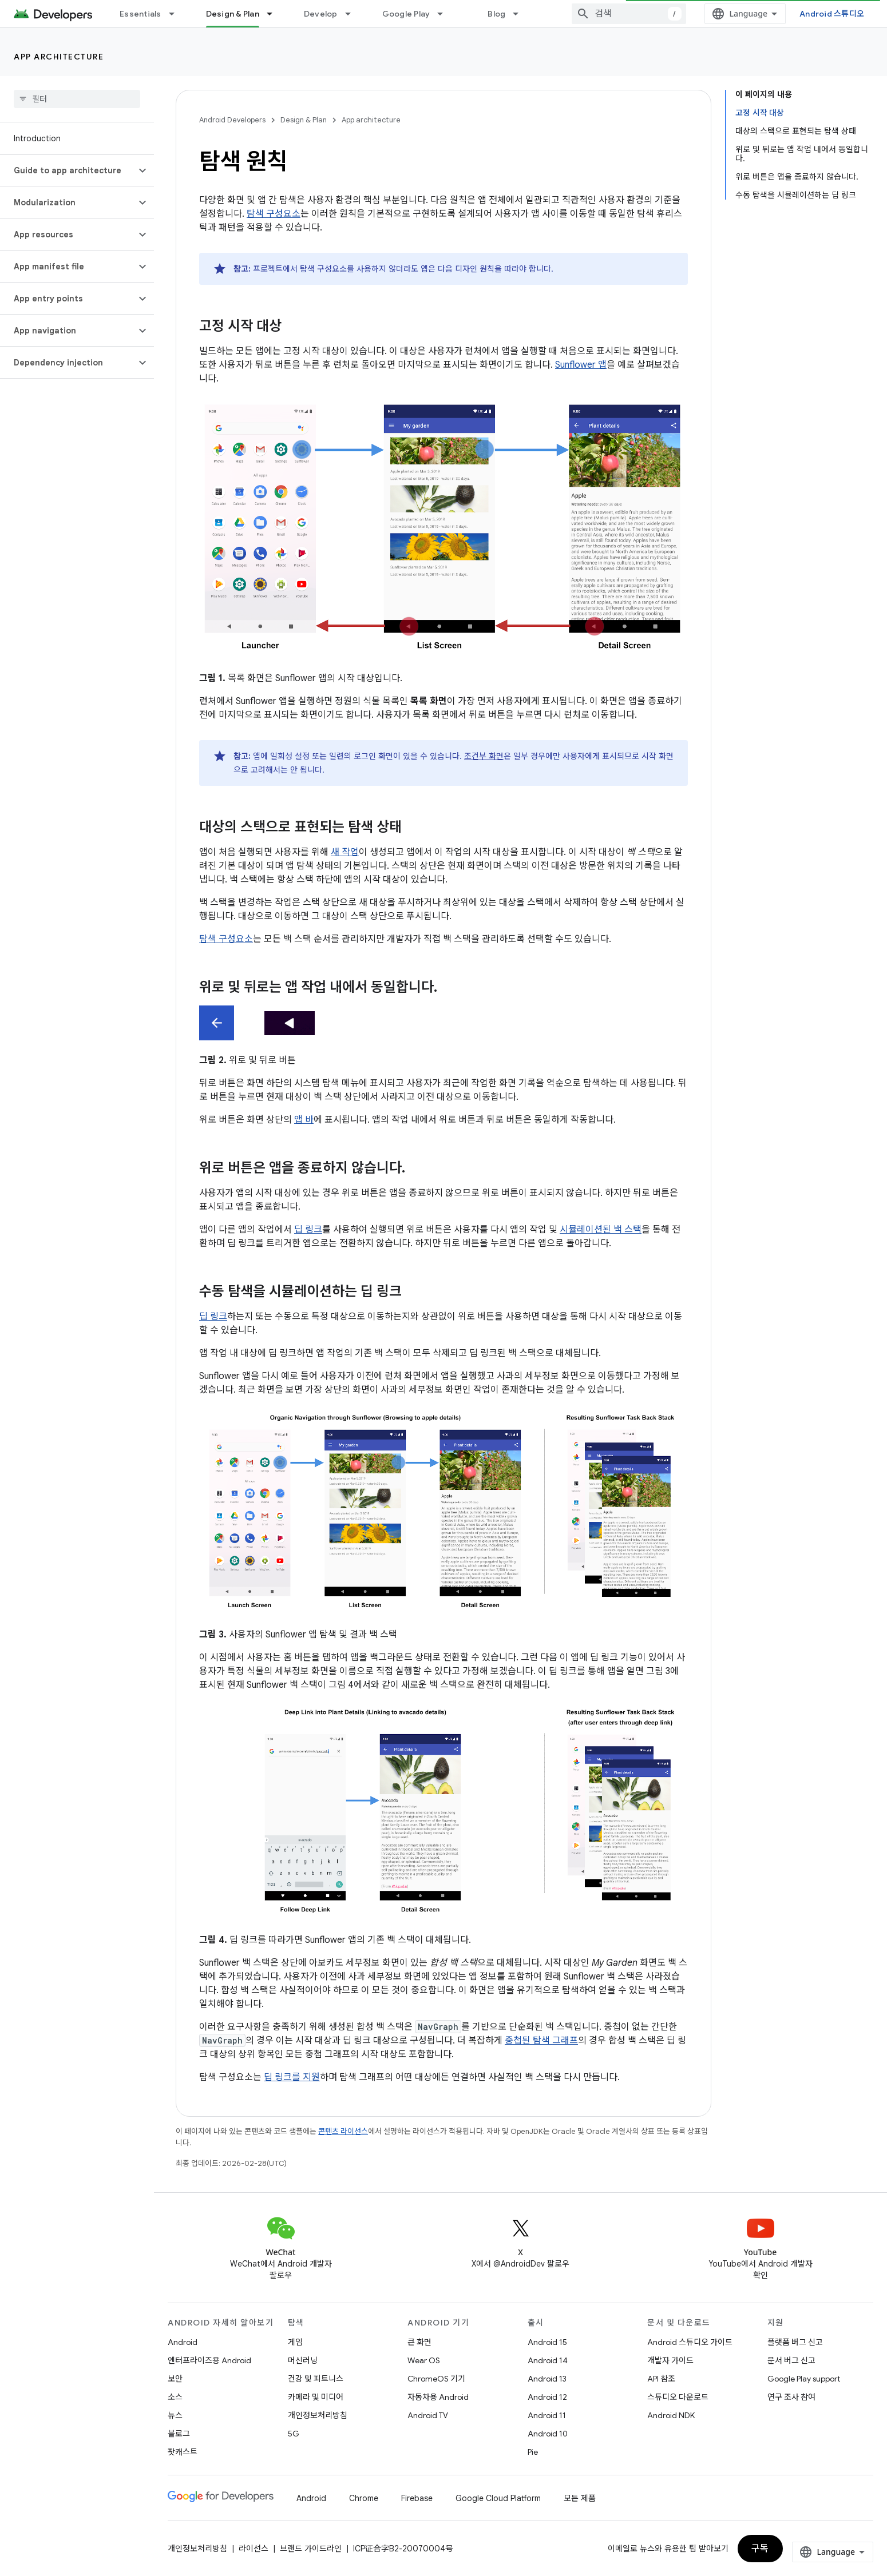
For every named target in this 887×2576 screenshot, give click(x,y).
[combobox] (629, 13)
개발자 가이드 (670, 2360)
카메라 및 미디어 (315, 2397)
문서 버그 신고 (791, 2360)
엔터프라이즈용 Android (209, 2360)
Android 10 (548, 2433)
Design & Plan (303, 120)
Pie (533, 2452)
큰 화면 (419, 2342)
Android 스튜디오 (831, 14)
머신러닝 (303, 2360)
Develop (321, 14)
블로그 (179, 2433)
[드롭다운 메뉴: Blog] (520, 13)
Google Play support (803, 2379)
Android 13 (547, 2379)
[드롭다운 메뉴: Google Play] (445, 13)
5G (293, 2433)
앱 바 (304, 1120)
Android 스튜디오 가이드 (689, 2342)
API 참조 (661, 2379)
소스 (175, 2397)
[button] (68, 170)
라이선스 (253, 2548)
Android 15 (547, 2342)
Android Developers (232, 120)
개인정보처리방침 (317, 2415)
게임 (295, 2342)
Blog (496, 14)
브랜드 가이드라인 (311, 2548)
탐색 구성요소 (273, 214)
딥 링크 (308, 1229)
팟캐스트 (182, 2452)
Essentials (140, 14)
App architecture (59, 56)
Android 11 (547, 2415)
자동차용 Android (438, 2397)
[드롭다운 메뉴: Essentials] (176, 13)
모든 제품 (580, 2498)
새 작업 (345, 852)
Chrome (363, 2498)
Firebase (417, 2498)
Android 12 (547, 2397)
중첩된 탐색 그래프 (541, 2040)
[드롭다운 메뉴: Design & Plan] (274, 13)
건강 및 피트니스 (315, 2379)
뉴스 (175, 2415)
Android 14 (548, 2360)
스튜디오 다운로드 (677, 2397)
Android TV (427, 2415)
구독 (760, 2548)
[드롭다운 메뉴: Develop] (353, 13)
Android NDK (671, 2415)
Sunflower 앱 (581, 365)
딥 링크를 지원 (292, 2077)
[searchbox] (77, 99)
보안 (175, 2379)
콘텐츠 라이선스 (343, 2131)
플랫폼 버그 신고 (795, 2342)
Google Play (406, 14)
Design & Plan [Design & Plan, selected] (232, 14)
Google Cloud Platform (498, 2498)
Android (182, 2342)
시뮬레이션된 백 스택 (601, 1229)
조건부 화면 (484, 756)
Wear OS (423, 2360)
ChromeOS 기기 (436, 2379)
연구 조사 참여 (791, 2397)
